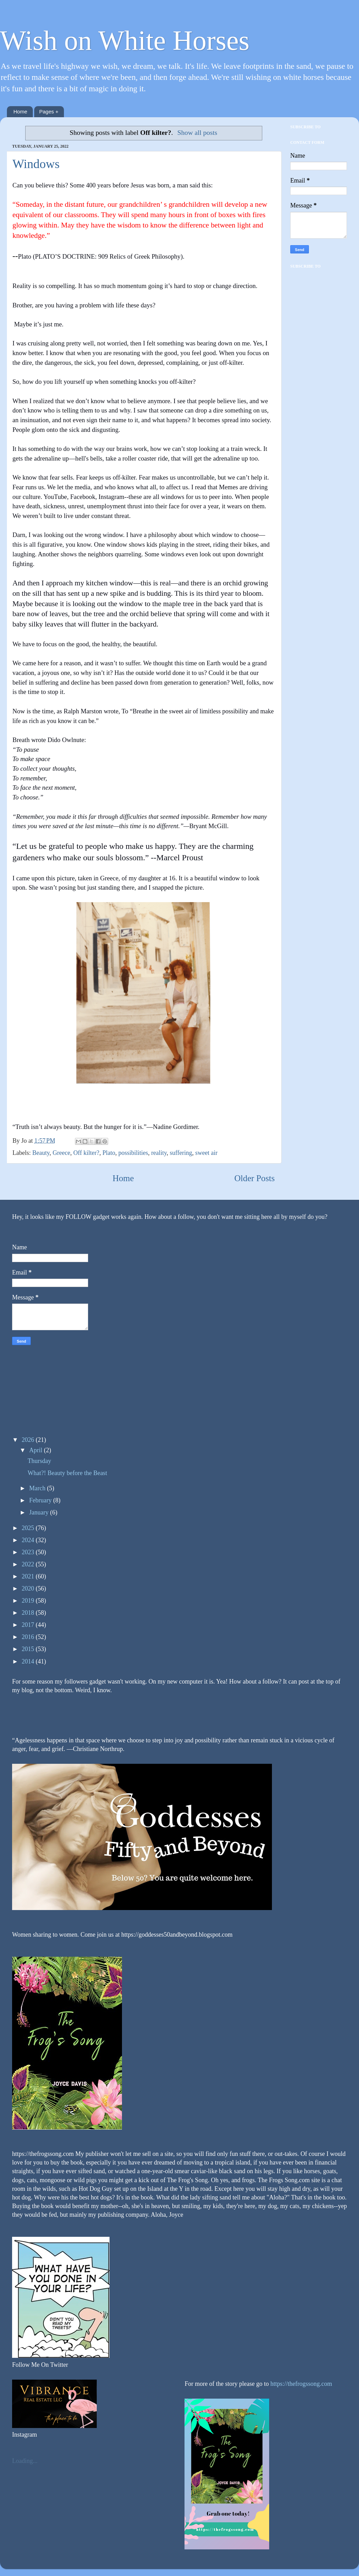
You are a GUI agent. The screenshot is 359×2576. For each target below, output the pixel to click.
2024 (29, 1540)
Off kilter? (86, 1152)
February (41, 1500)
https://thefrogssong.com (300, 2383)
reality (159, 1152)
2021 (29, 1576)
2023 (29, 1552)
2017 (29, 1624)
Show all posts (197, 132)
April (36, 1450)
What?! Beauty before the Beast (67, 1473)
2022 (29, 1564)
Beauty (40, 1152)
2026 (29, 1439)
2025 (29, 1528)
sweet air (206, 1152)
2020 (29, 1588)
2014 (29, 1661)
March (38, 1488)
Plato (108, 1152)
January (39, 1512)
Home (20, 111)
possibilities (133, 1152)
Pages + (48, 111)
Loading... (25, 2460)
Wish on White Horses (124, 40)
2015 (29, 1649)
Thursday (39, 1460)
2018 (29, 1612)
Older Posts (254, 1178)
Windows (36, 164)
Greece (61, 1152)
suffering (181, 1152)
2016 (29, 1636)
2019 (29, 1600)
